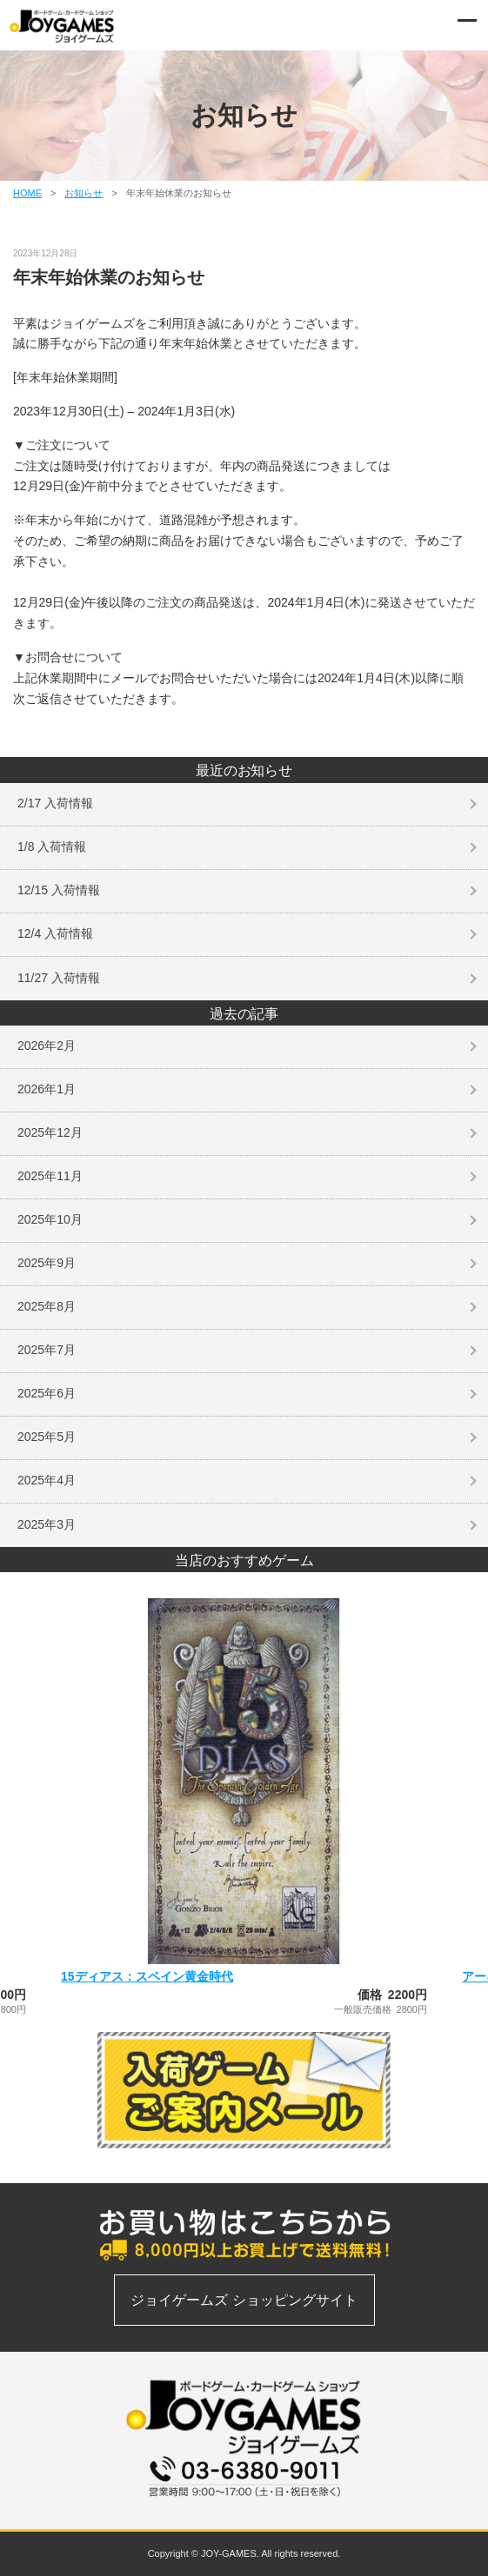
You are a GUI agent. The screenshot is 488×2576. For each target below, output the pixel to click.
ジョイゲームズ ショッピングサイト (243, 2300)
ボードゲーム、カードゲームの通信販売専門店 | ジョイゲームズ (63, 26)
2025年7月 (46, 1350)
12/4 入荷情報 (55, 933)
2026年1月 (46, 1089)
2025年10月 (50, 1219)
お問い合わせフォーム (244, 2506)
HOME (27, 193)
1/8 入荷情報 (51, 846)
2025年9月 (46, 1263)
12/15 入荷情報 (58, 890)
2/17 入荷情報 (55, 803)
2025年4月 (46, 1480)
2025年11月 (50, 1176)
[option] (244, 1806)
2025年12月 (50, 1132)
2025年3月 (46, 1524)
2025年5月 (46, 1437)
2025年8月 (46, 1306)
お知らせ (83, 193)
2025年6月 (46, 1393)
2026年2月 (46, 1045)
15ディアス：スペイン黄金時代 (147, 1976)
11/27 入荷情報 (58, 978)
